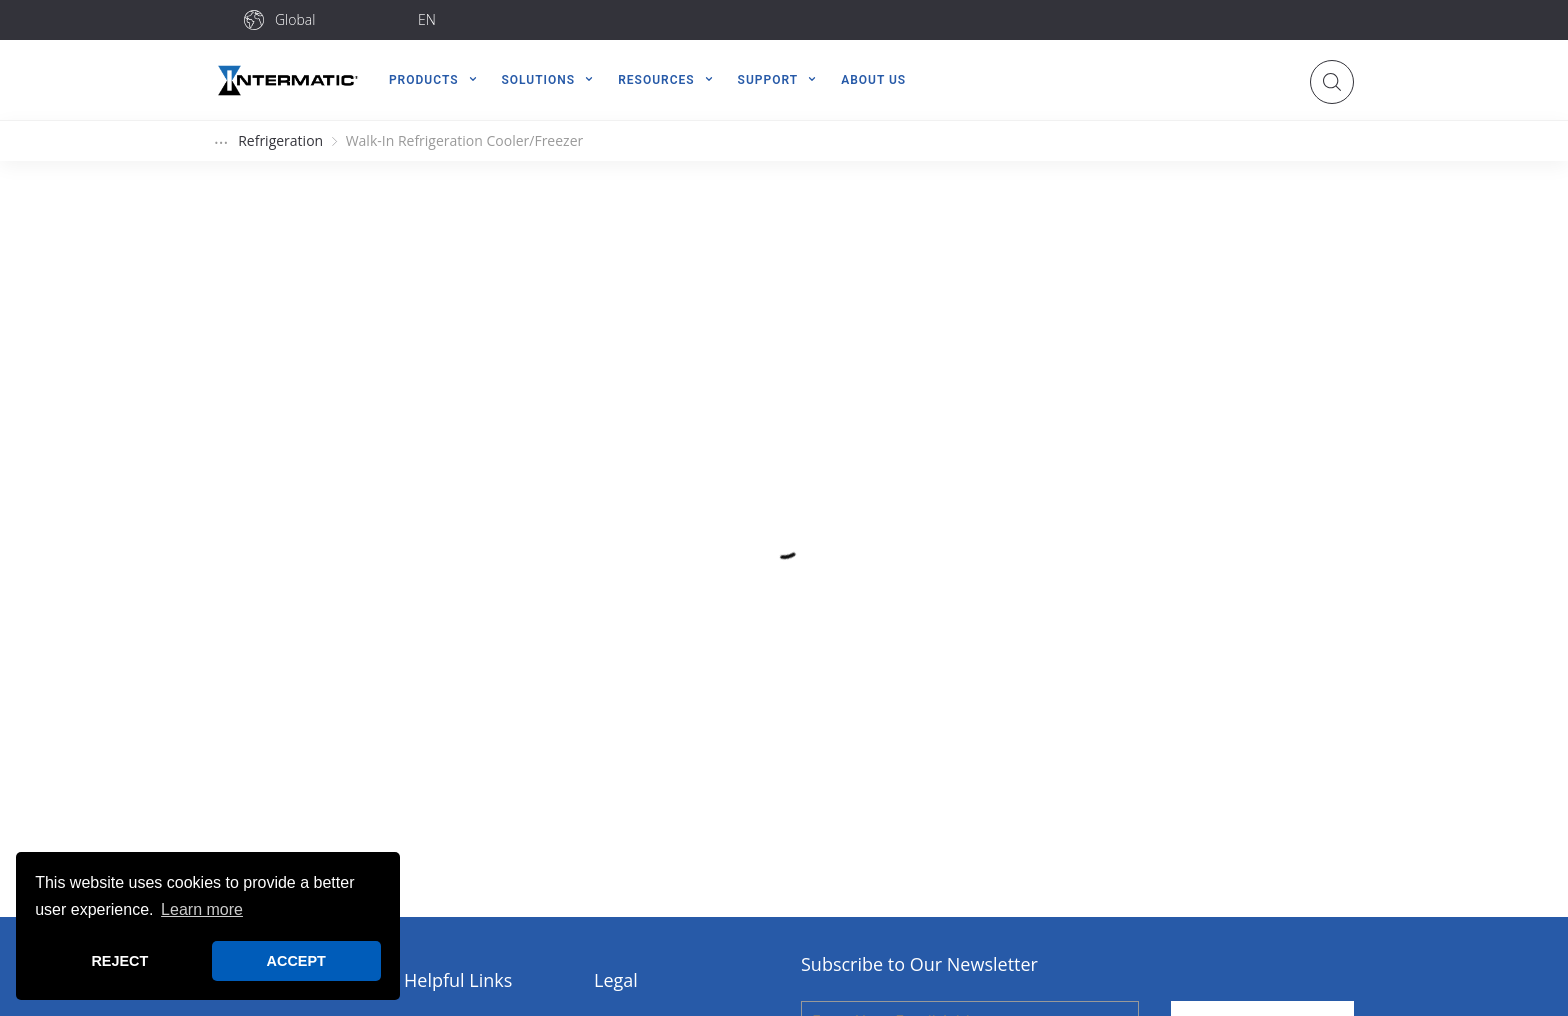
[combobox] (339, 20)
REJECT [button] (119, 961)
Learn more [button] (202, 909)
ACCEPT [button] (296, 961)
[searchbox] (339, 20)
